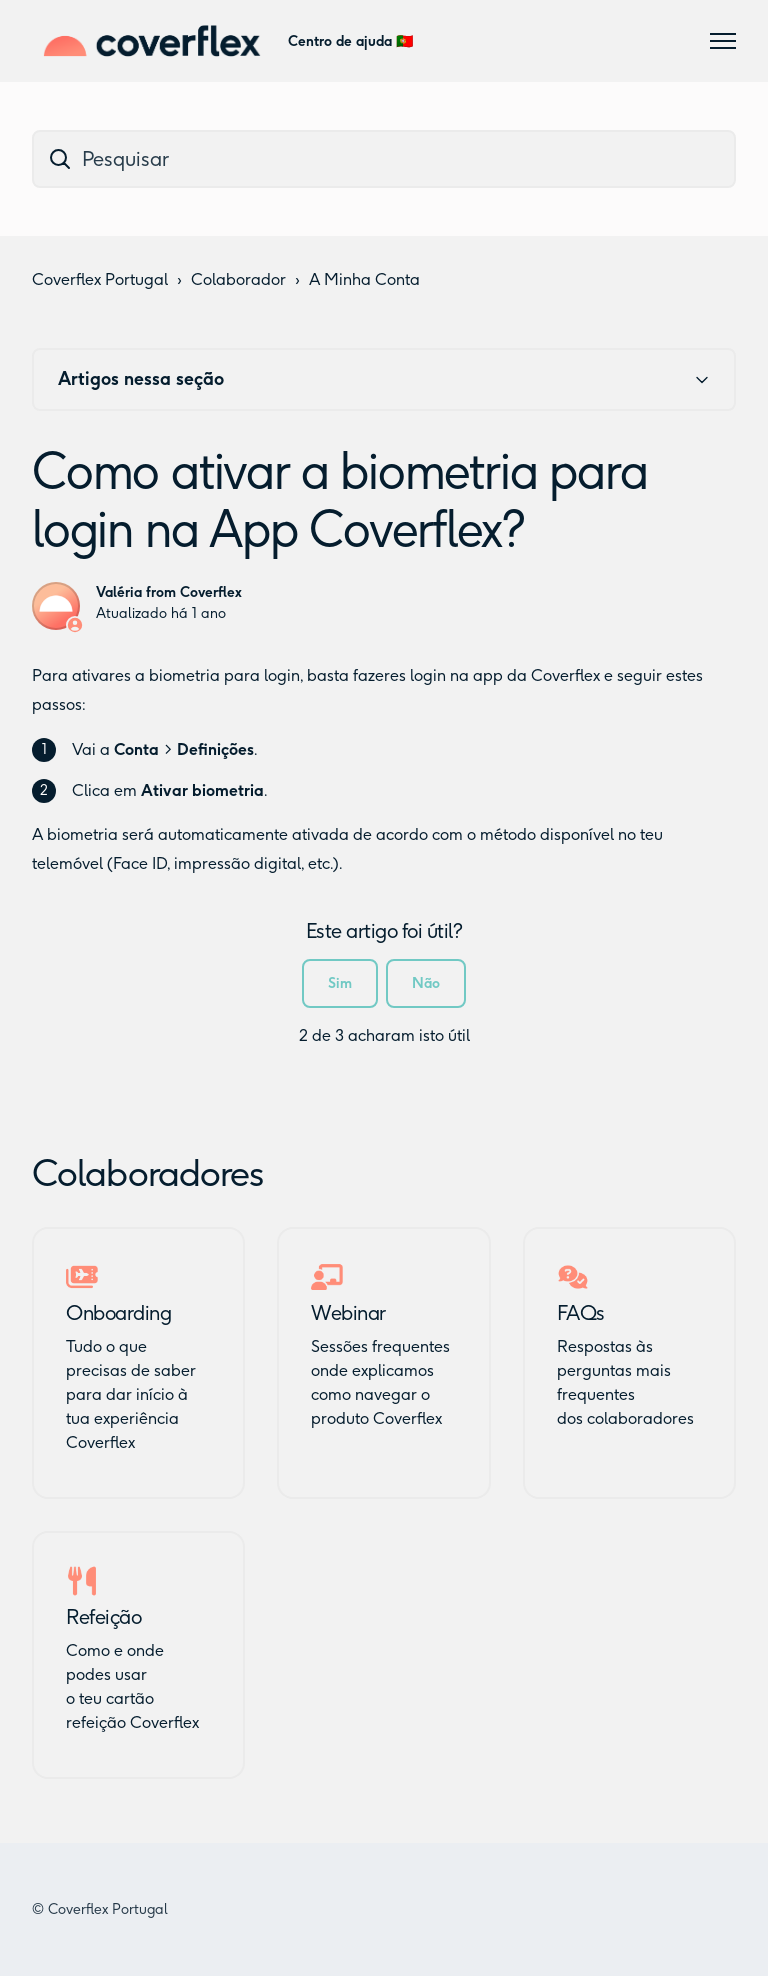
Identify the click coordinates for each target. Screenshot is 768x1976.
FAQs (581, 1313)
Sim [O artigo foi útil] (340, 983)
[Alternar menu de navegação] (723, 41)
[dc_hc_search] (384, 159)
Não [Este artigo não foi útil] (426, 983)
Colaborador (238, 279)
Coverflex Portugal (100, 279)
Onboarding (118, 1313)
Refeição (103, 1617)
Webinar (348, 1313)
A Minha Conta (364, 279)
